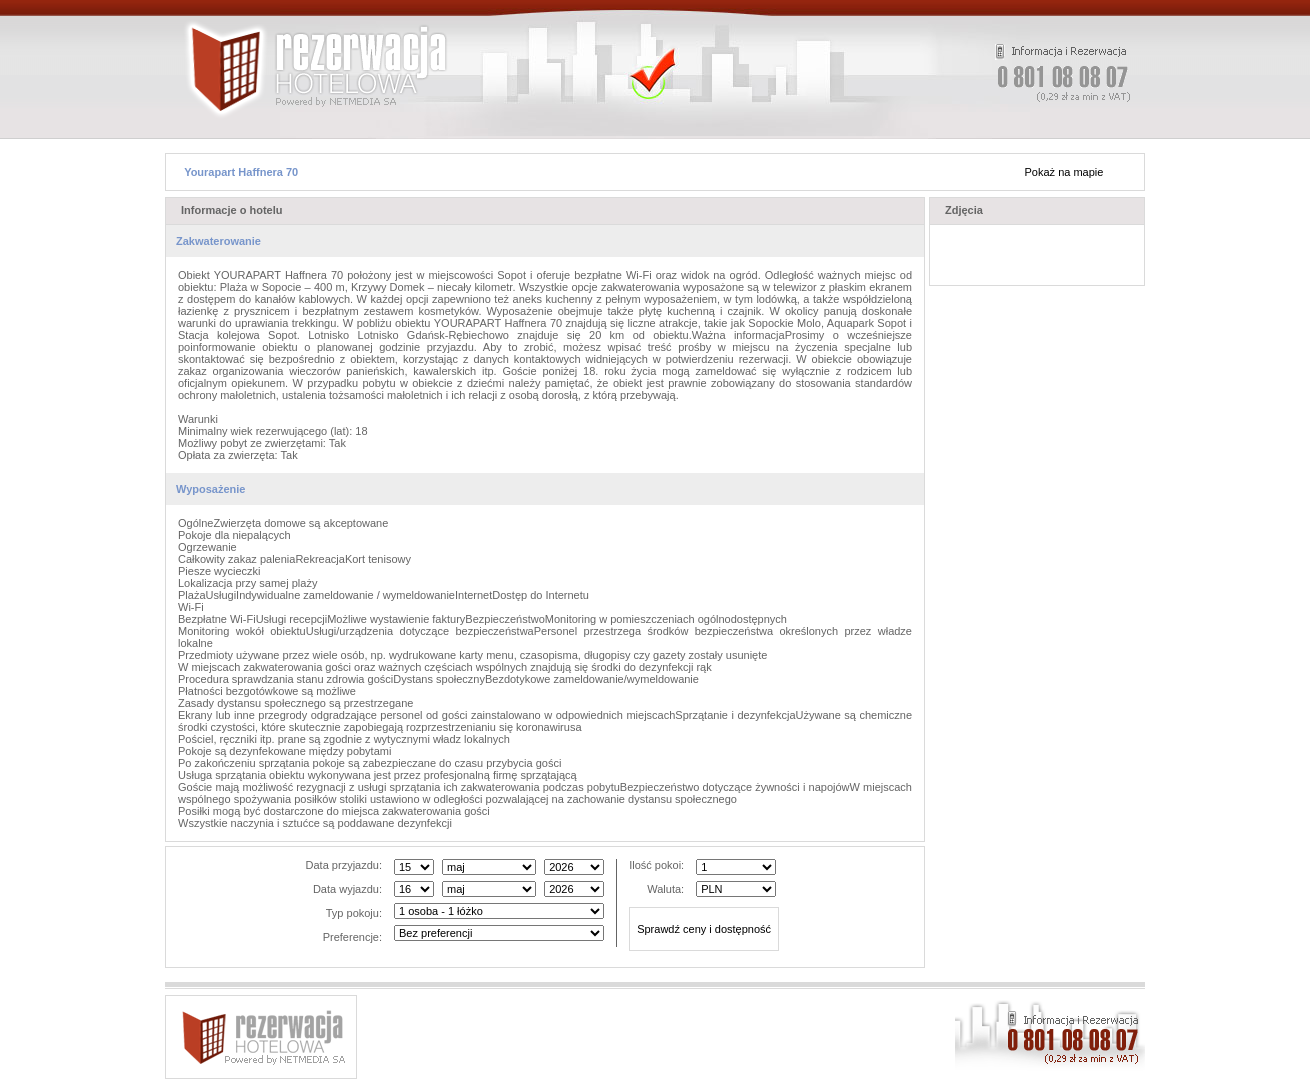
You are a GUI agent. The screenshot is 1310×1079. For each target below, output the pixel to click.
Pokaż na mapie (1064, 172)
